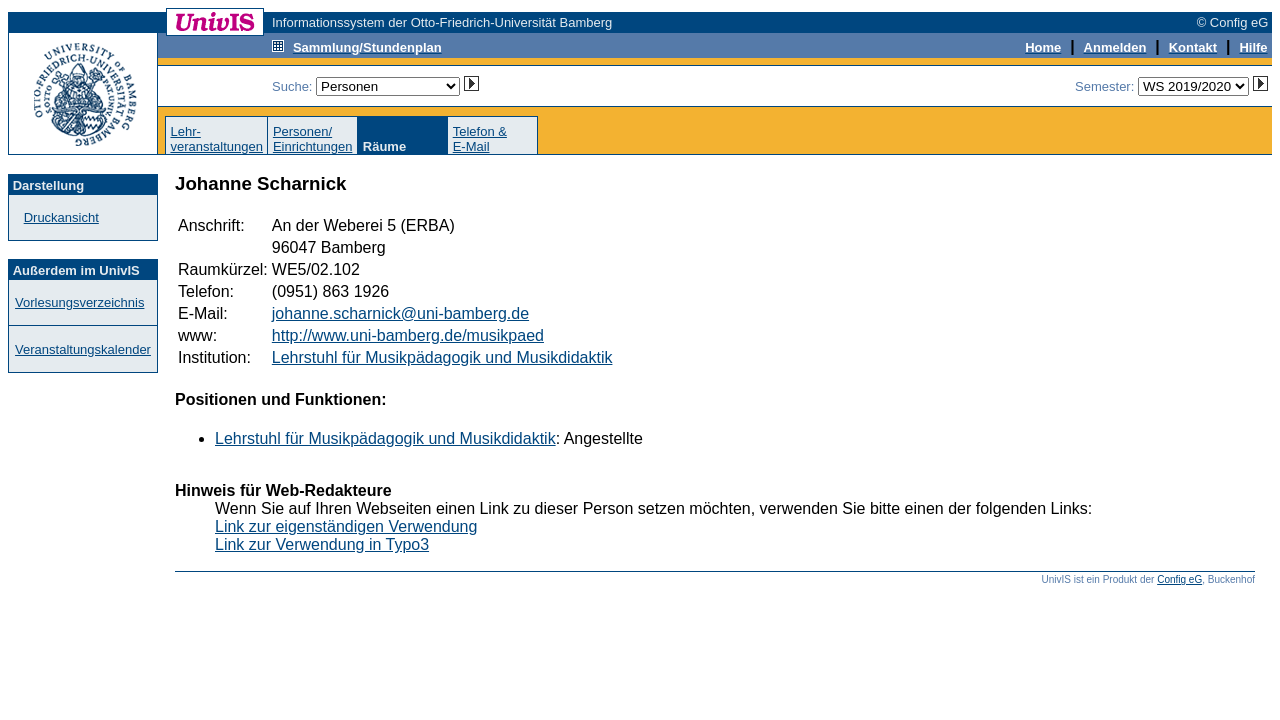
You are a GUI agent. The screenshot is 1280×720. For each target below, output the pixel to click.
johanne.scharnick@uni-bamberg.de (400, 313)
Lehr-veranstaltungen (216, 139)
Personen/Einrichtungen (313, 139)
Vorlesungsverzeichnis (79, 302)
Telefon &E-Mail (480, 139)
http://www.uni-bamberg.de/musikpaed (408, 335)
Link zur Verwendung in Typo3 (322, 544)
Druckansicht (61, 217)
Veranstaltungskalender (83, 349)
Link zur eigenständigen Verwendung (346, 526)
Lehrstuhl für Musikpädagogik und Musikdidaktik (442, 357)
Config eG (1179, 579)
